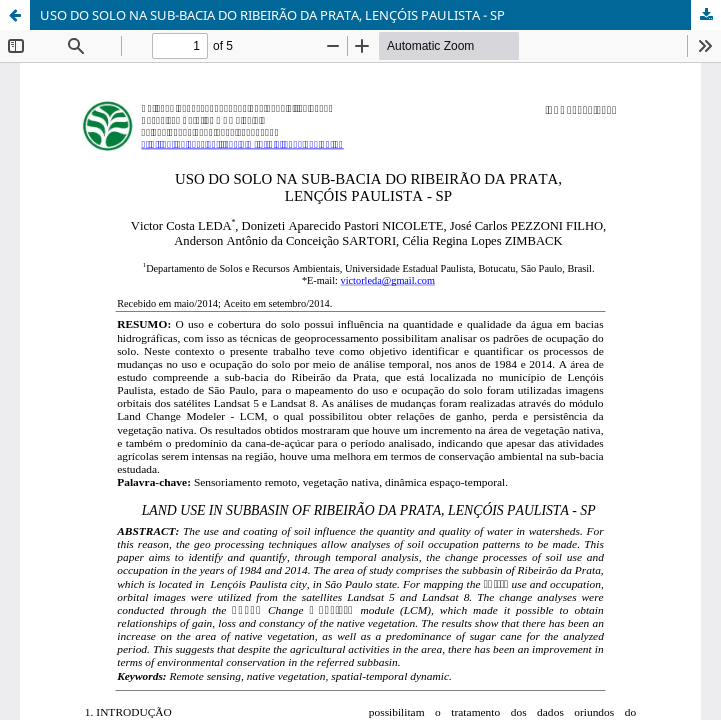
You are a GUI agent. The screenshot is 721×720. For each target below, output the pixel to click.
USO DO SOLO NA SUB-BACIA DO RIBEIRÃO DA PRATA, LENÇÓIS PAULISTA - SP (272, 15)
